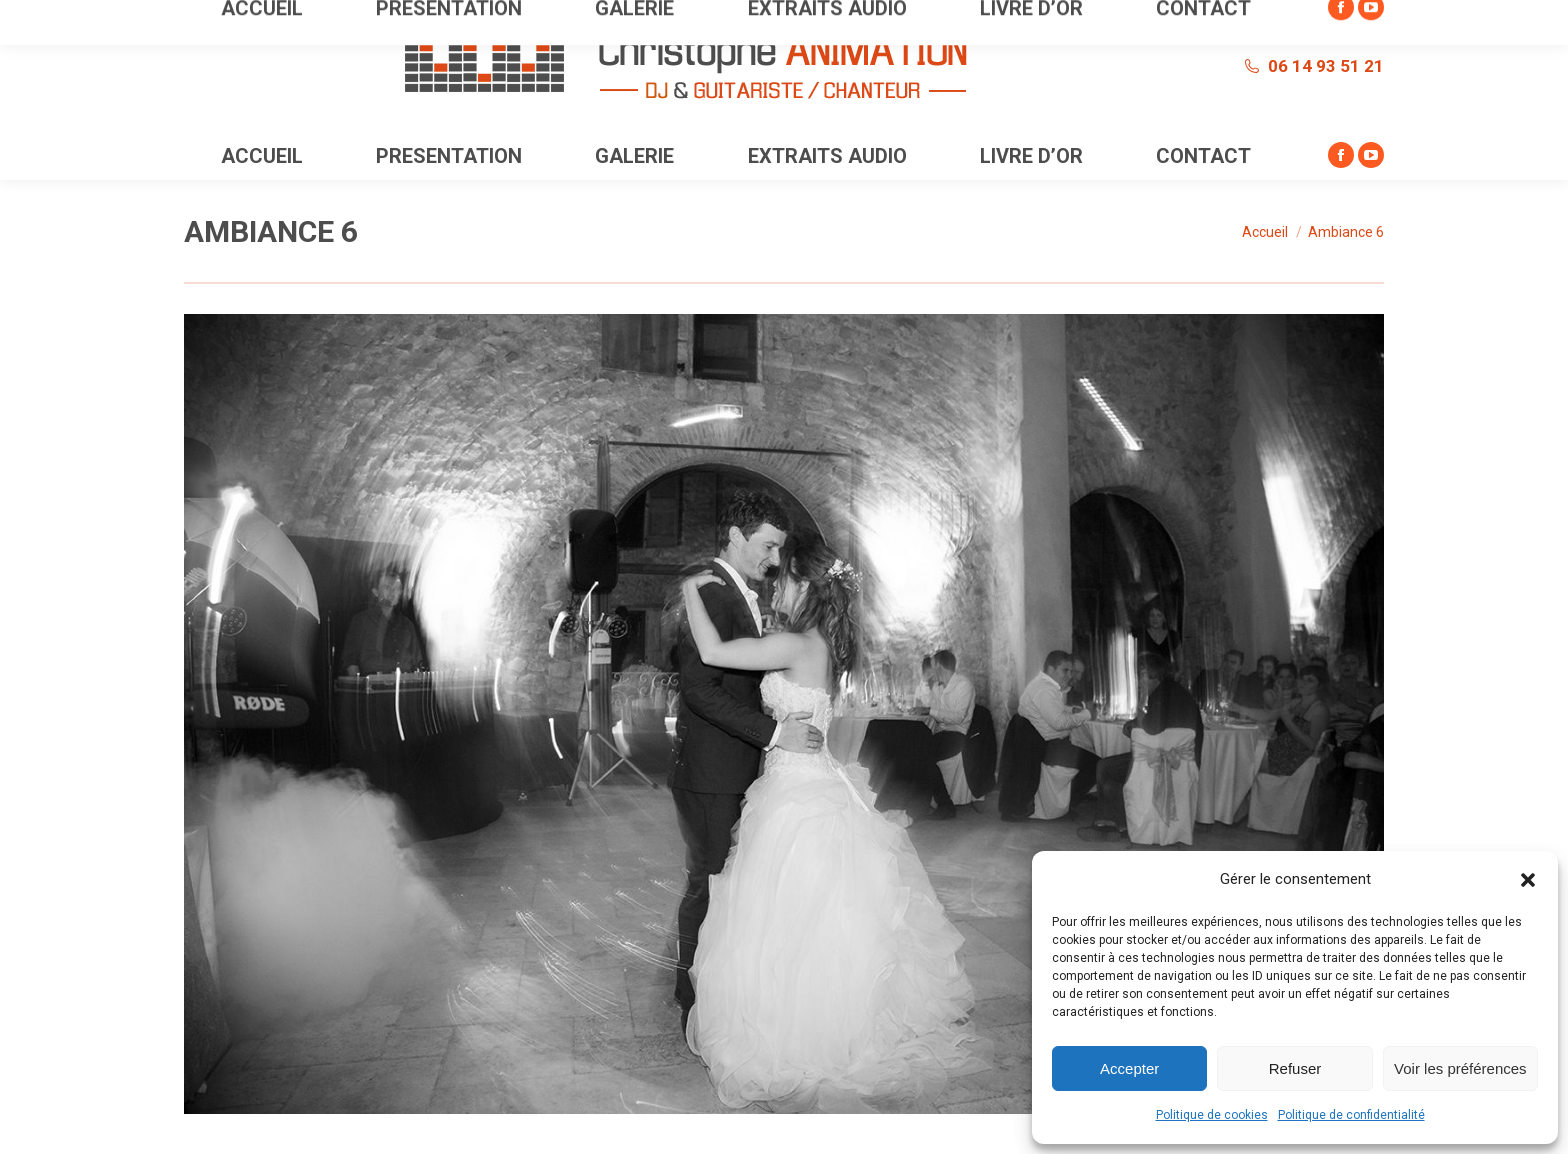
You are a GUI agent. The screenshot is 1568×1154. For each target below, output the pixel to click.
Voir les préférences (1460, 1068)
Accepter (1129, 1068)
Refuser (1295, 1068)
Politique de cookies (1212, 1115)
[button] (1528, 880)
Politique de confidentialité (1351, 1115)
